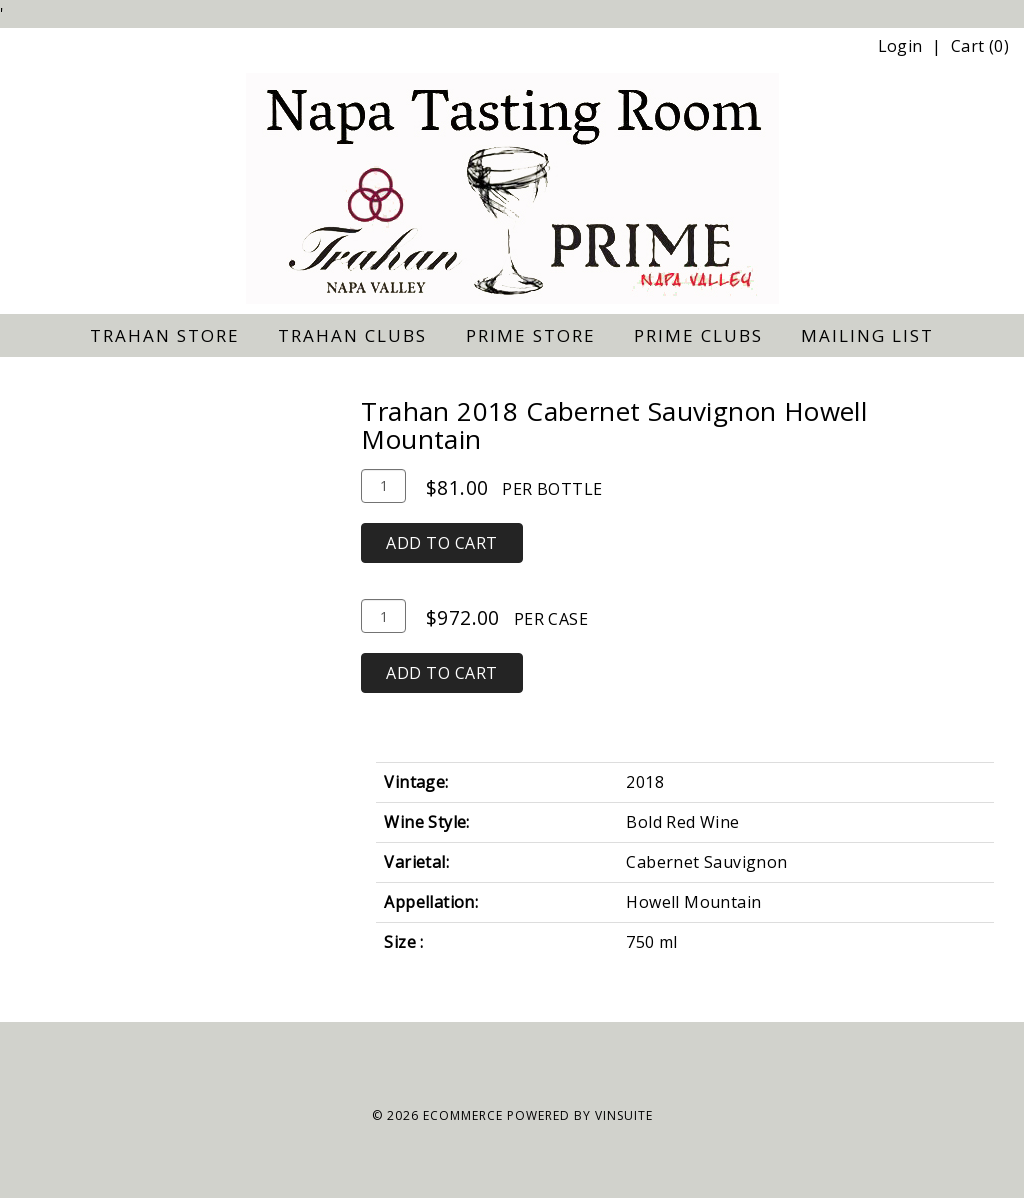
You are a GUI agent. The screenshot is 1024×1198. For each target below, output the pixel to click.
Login (900, 46)
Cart (968, 46)
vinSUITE (624, 1115)
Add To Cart (442, 543)
